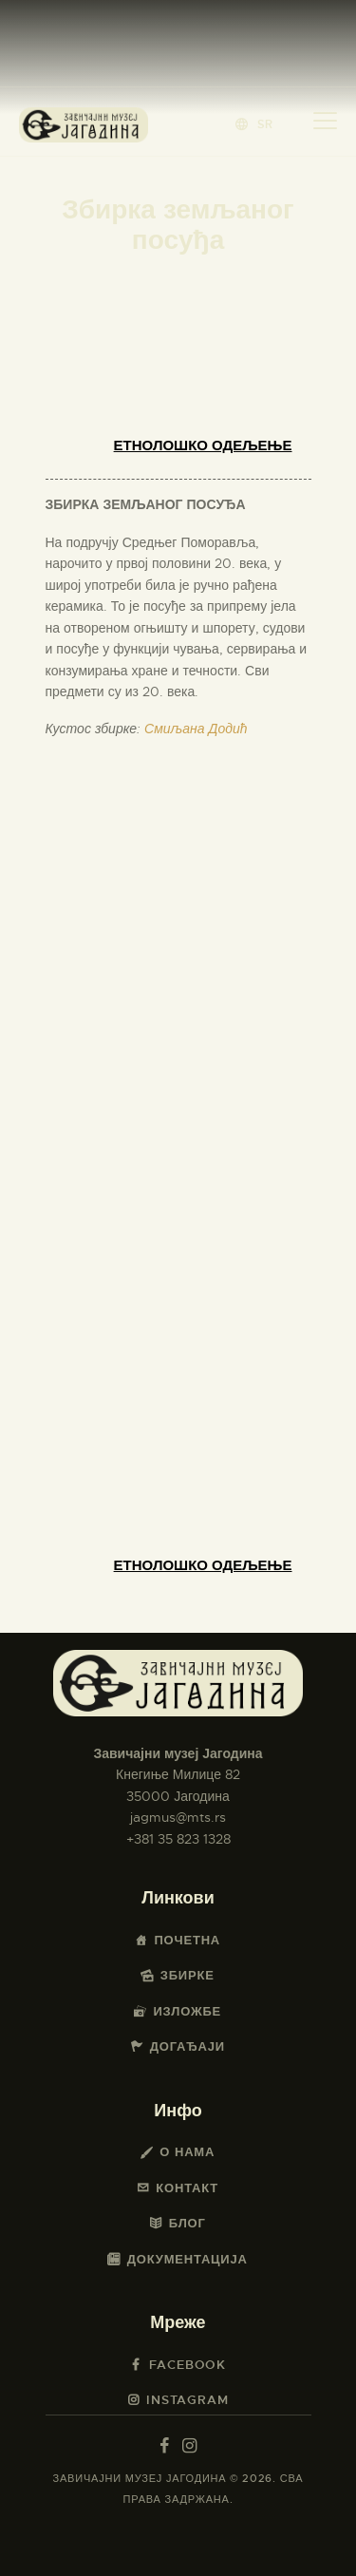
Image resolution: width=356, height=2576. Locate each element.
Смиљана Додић (195, 728)
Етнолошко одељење (203, 445)
